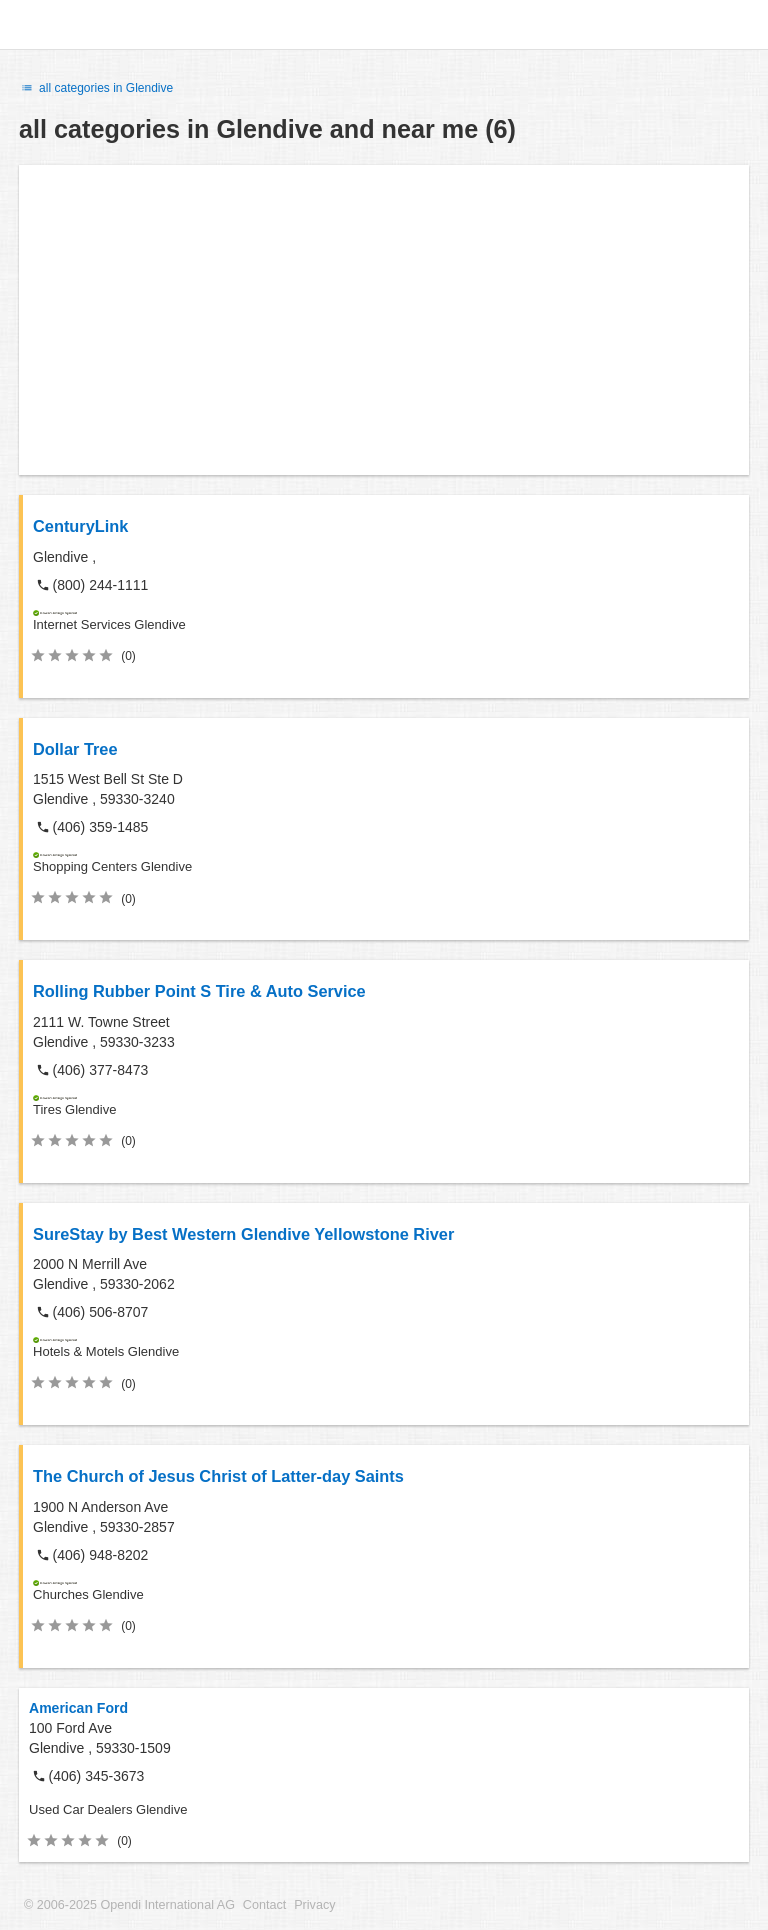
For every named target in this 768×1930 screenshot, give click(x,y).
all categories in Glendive (96, 88)
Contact (264, 1905)
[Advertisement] (384, 320)
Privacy (314, 1905)
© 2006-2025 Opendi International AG (129, 1905)
